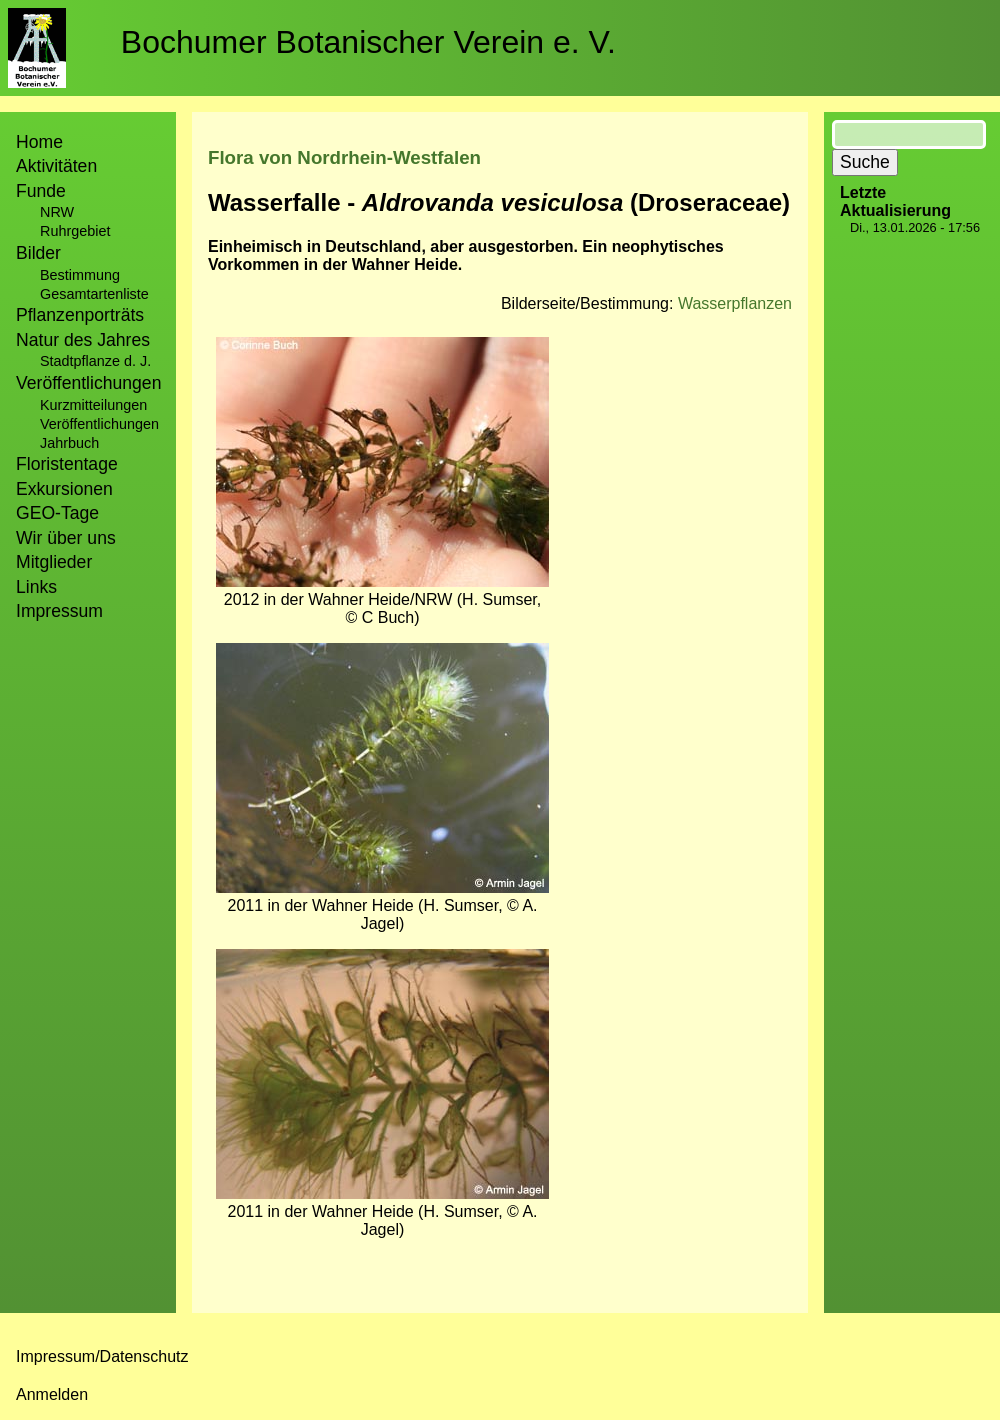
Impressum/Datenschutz (102, 1356)
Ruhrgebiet (75, 231)
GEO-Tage (57, 513)
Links (36, 587)
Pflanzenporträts (80, 315)
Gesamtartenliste (94, 294)
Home (39, 142)
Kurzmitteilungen (93, 405)
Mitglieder (54, 562)
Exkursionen (64, 489)
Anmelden (52, 1394)
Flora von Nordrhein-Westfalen (344, 157)
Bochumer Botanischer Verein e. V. (368, 42)
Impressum (59, 611)
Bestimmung (80, 275)
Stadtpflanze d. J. (95, 361)
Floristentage (67, 464)
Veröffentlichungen (99, 424)
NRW (57, 212)
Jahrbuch (69, 443)
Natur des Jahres (83, 340)
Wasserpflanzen (735, 303)
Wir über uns (66, 538)
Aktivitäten (56, 166)
